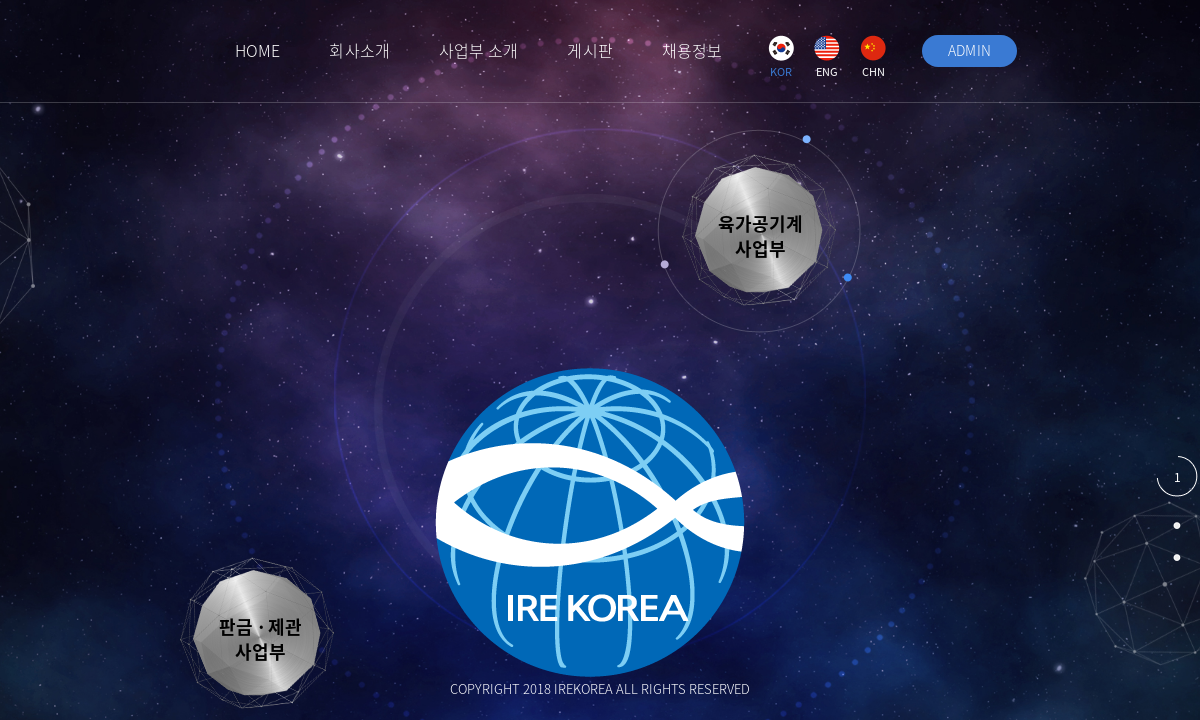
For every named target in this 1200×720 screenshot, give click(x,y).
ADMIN (970, 50)
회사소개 (359, 50)
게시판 (589, 50)
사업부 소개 (479, 50)
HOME (257, 50)
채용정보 (692, 50)
